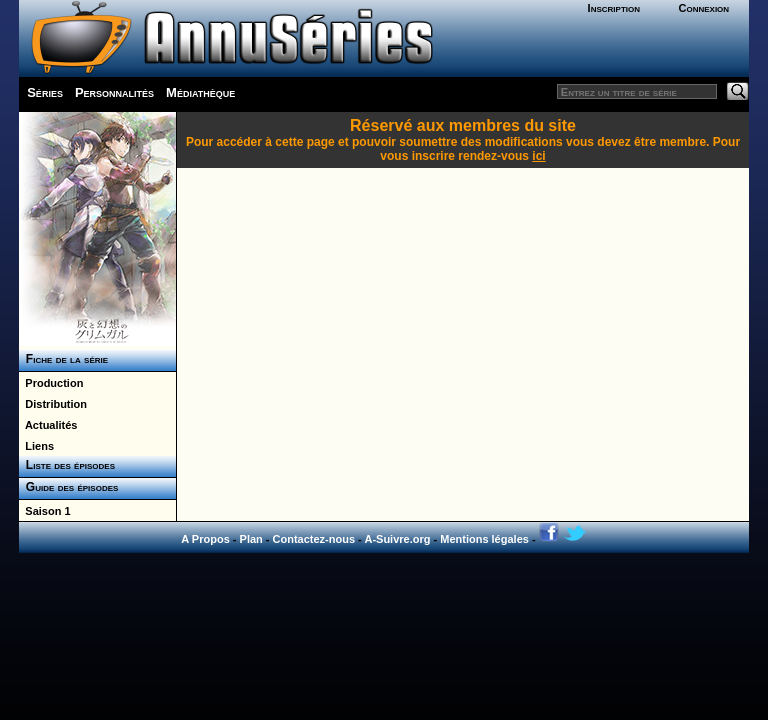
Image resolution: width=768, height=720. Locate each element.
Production (51, 383)
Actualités (48, 425)
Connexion (703, 8)
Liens (36, 446)
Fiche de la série (63, 359)
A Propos (205, 539)
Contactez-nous (314, 539)
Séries (45, 92)
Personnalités (114, 92)
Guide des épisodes (68, 487)
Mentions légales (484, 539)
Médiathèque (200, 92)
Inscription (614, 8)
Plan (251, 539)
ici (538, 156)
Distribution (53, 404)
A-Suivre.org (397, 539)
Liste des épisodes (67, 465)
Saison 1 (44, 511)
